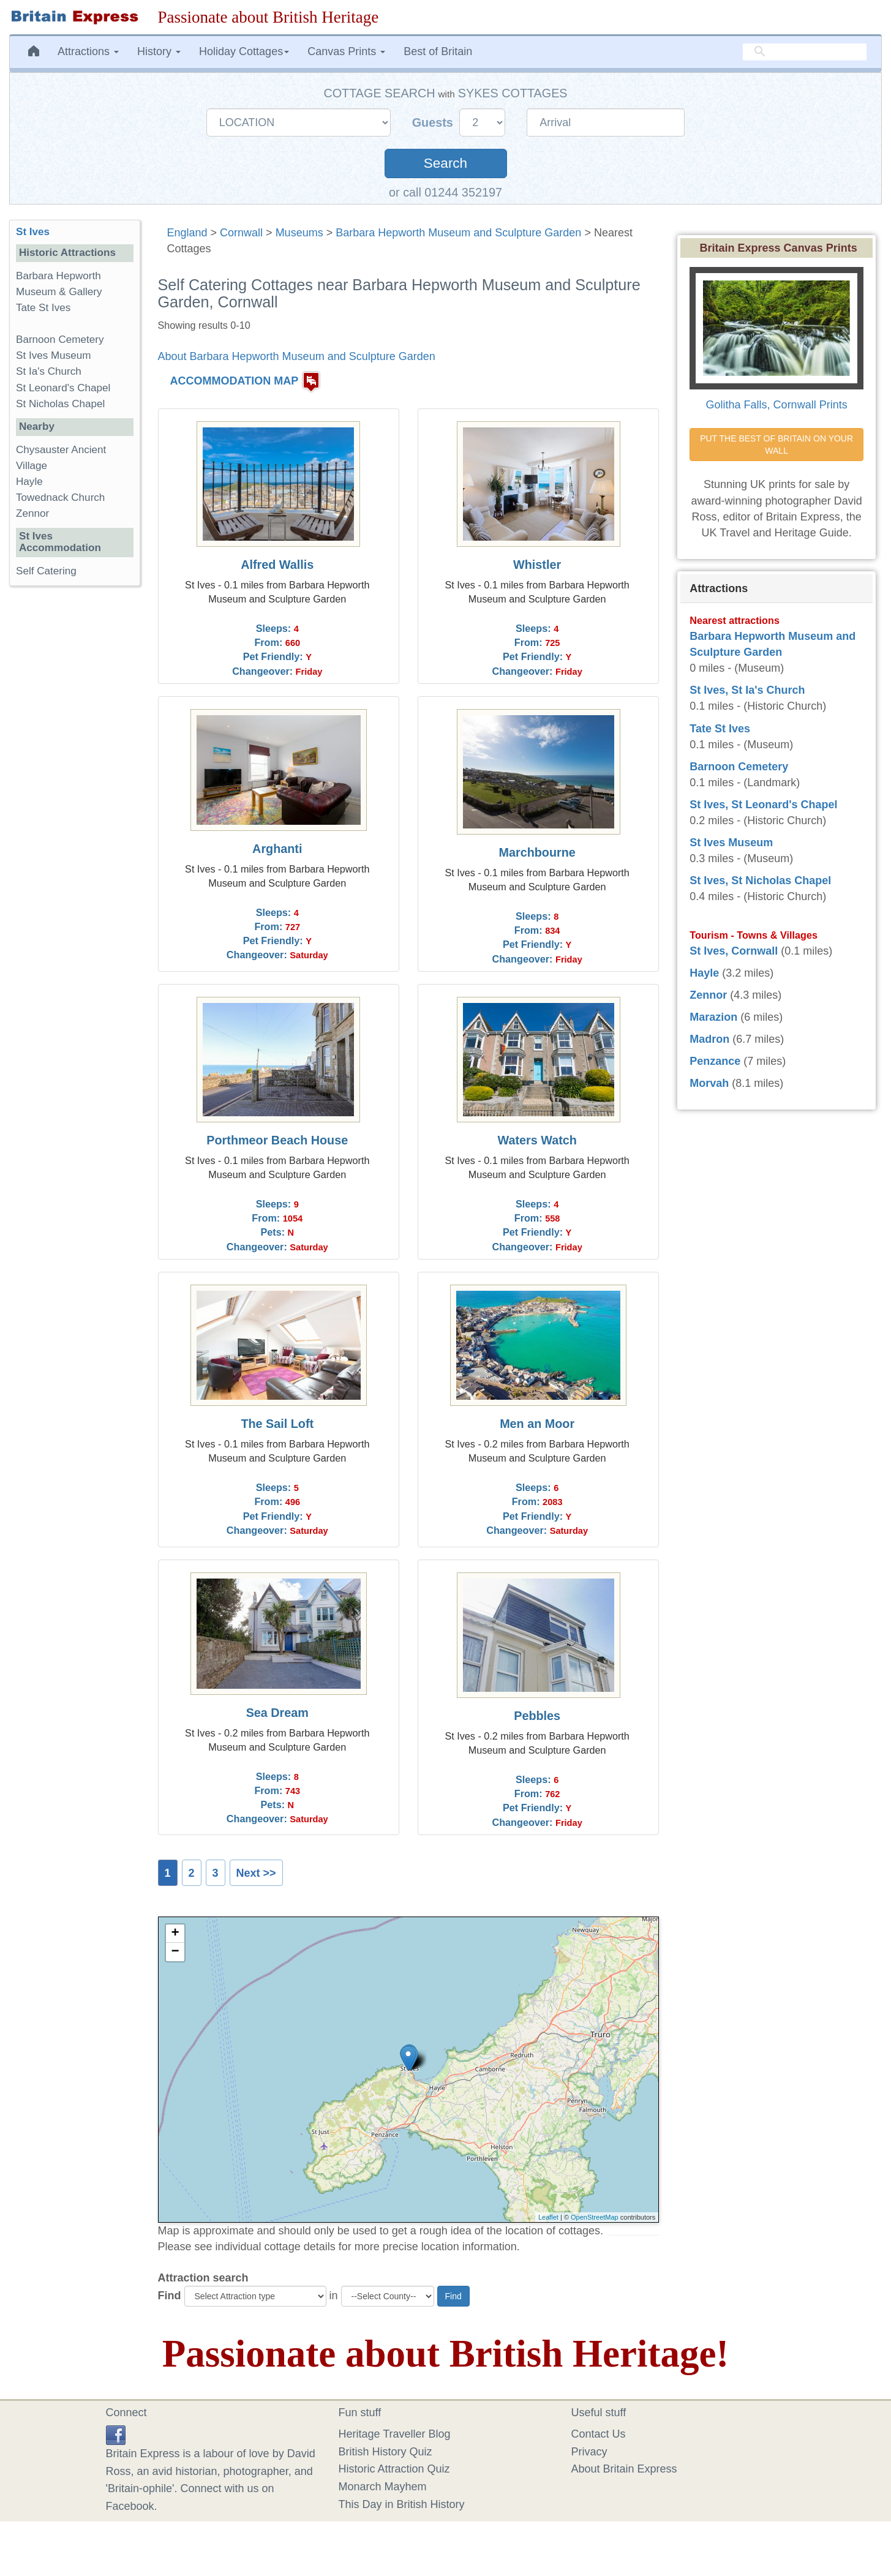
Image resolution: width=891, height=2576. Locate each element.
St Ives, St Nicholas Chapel (760, 880)
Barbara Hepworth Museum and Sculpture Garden (458, 233)
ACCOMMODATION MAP (234, 381)
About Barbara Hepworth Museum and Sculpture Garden (296, 356)
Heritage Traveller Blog (395, 2434)
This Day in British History (402, 2504)
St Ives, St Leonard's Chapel (763, 804)
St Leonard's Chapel (63, 388)
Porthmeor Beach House (277, 1140)
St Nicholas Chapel (60, 404)
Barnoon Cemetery (59, 339)
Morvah (709, 1083)
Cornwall (241, 233)
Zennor (32, 513)
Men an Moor (537, 1423)
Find (169, 2295)
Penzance (715, 1061)
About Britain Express (624, 2469)
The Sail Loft (277, 1423)
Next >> (256, 1873)
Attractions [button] (88, 51)
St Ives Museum (53, 355)
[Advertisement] (74, 784)
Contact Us (598, 2434)
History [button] (159, 51)
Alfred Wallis (277, 564)
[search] (805, 52)
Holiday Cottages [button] (244, 51)
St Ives (33, 232)
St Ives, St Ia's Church (747, 690)
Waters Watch (536, 1140)
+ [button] (175, 1933)
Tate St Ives (43, 308)
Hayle (29, 481)
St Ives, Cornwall (734, 951)
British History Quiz (385, 2452)
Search (445, 163)
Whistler (537, 564)
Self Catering (46, 571)
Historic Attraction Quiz (394, 2469)
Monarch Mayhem (383, 2486)
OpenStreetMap (594, 2217)
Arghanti (277, 848)
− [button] (175, 1952)
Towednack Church (60, 497)
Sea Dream (277, 1712)
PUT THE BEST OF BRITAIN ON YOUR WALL (777, 445)
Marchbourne (536, 852)
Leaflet (548, 2217)
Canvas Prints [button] (346, 51)
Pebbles (537, 1715)
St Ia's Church (48, 371)
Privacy (589, 2452)
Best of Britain (438, 51)
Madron (709, 1039)
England (187, 233)
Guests (434, 122)
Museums (299, 233)
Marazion (713, 1017)
